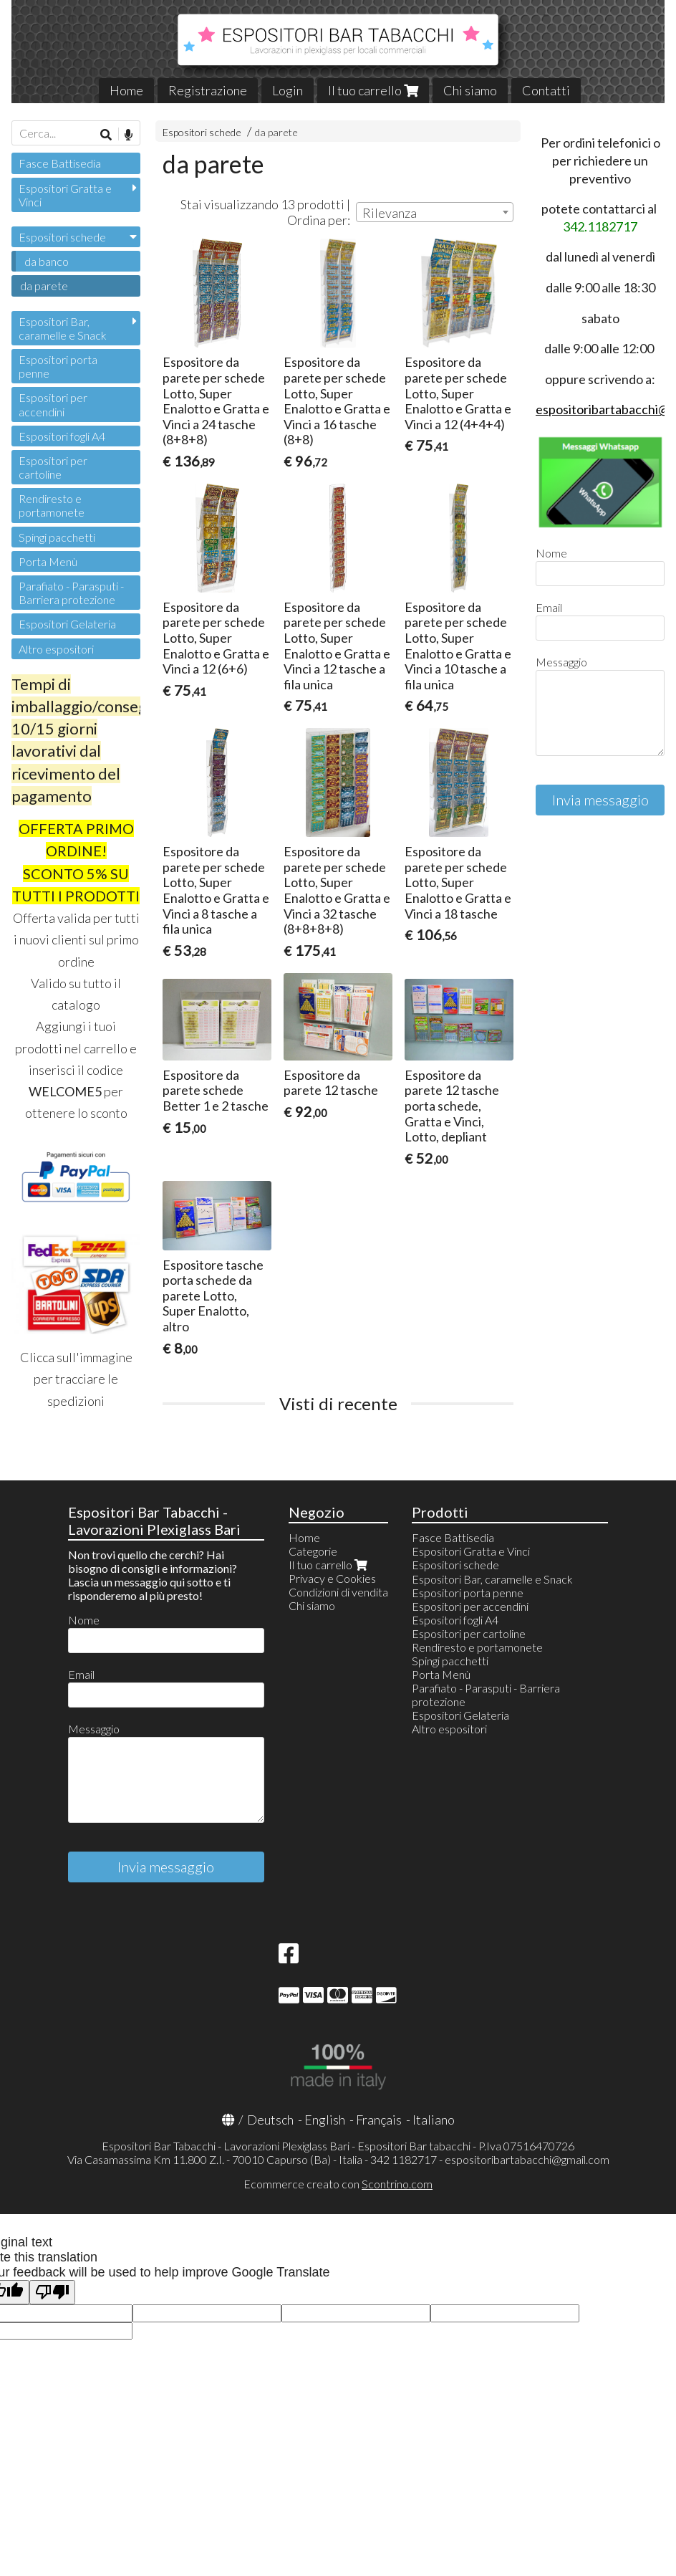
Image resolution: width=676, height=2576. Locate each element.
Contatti (546, 90)
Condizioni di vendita (338, 1592)
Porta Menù (48, 561)
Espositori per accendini (53, 404)
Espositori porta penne (58, 366)
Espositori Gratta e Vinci (65, 195)
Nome (551, 553)
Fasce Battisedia (60, 163)
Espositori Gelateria (67, 624)
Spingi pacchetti (57, 537)
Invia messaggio (600, 799)
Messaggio (561, 662)
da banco (46, 261)
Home (126, 90)
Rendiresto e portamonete (51, 505)
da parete (276, 132)
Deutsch (270, 2119)
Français (379, 2119)
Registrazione (207, 90)
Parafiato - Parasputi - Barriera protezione (71, 592)
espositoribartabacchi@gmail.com (527, 2159)
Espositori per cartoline (53, 467)
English (324, 2119)
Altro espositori (56, 649)
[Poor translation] (52, 2292)
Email (549, 607)
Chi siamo (470, 90)
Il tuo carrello (373, 90)
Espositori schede (202, 132)
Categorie (313, 1551)
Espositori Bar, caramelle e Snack (63, 328)
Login (287, 90)
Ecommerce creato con (338, 2183)
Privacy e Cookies (332, 1578)
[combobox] (434, 212)
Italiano (433, 2119)
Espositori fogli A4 (62, 436)
